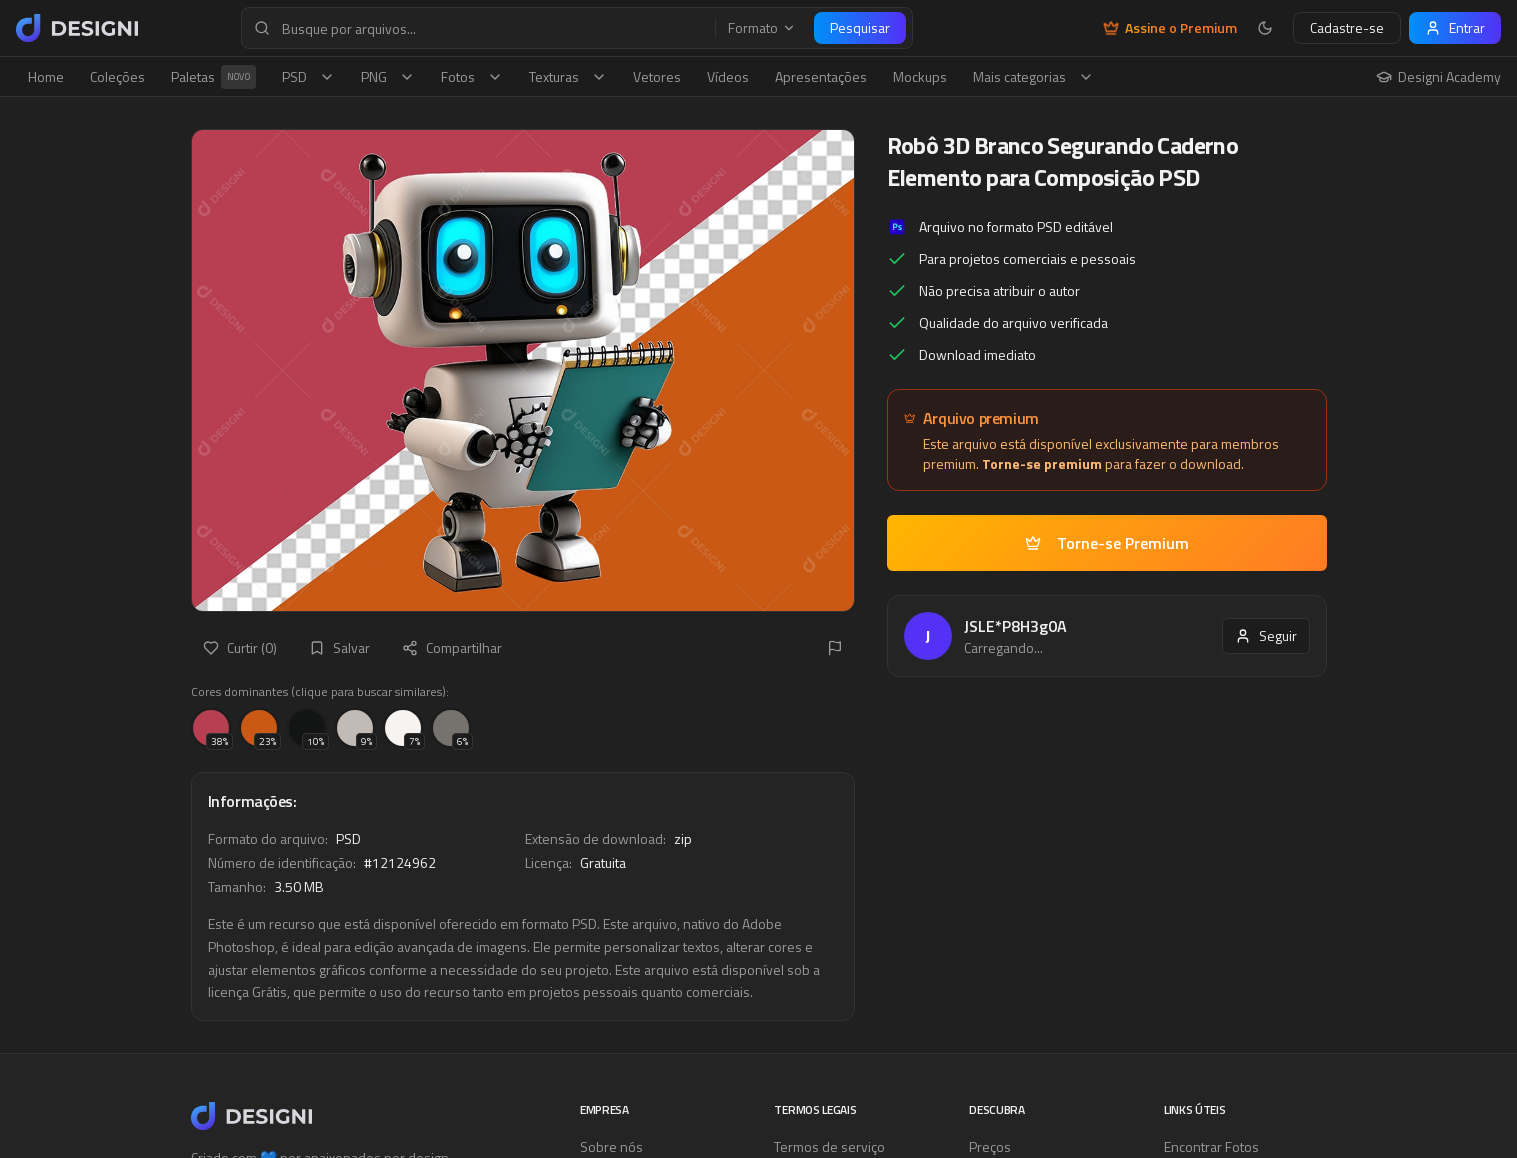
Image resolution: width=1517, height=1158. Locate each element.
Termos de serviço (829, 1146)
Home (46, 76)
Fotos (472, 76)
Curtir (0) (240, 647)
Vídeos (728, 76)
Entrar (1455, 27)
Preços (990, 1146)
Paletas (213, 77)
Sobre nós (611, 1146)
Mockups (920, 76)
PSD (308, 76)
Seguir (1266, 635)
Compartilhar (452, 647)
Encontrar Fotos (1211, 1146)
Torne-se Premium (1107, 543)
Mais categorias (1033, 76)
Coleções (117, 76)
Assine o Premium (1170, 28)
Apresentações (821, 76)
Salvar (339, 647)
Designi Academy (1438, 77)
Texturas (568, 76)
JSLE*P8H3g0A (1015, 626)
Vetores (657, 76)
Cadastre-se (1347, 27)
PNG (388, 76)
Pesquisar (860, 27)
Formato (762, 28)
